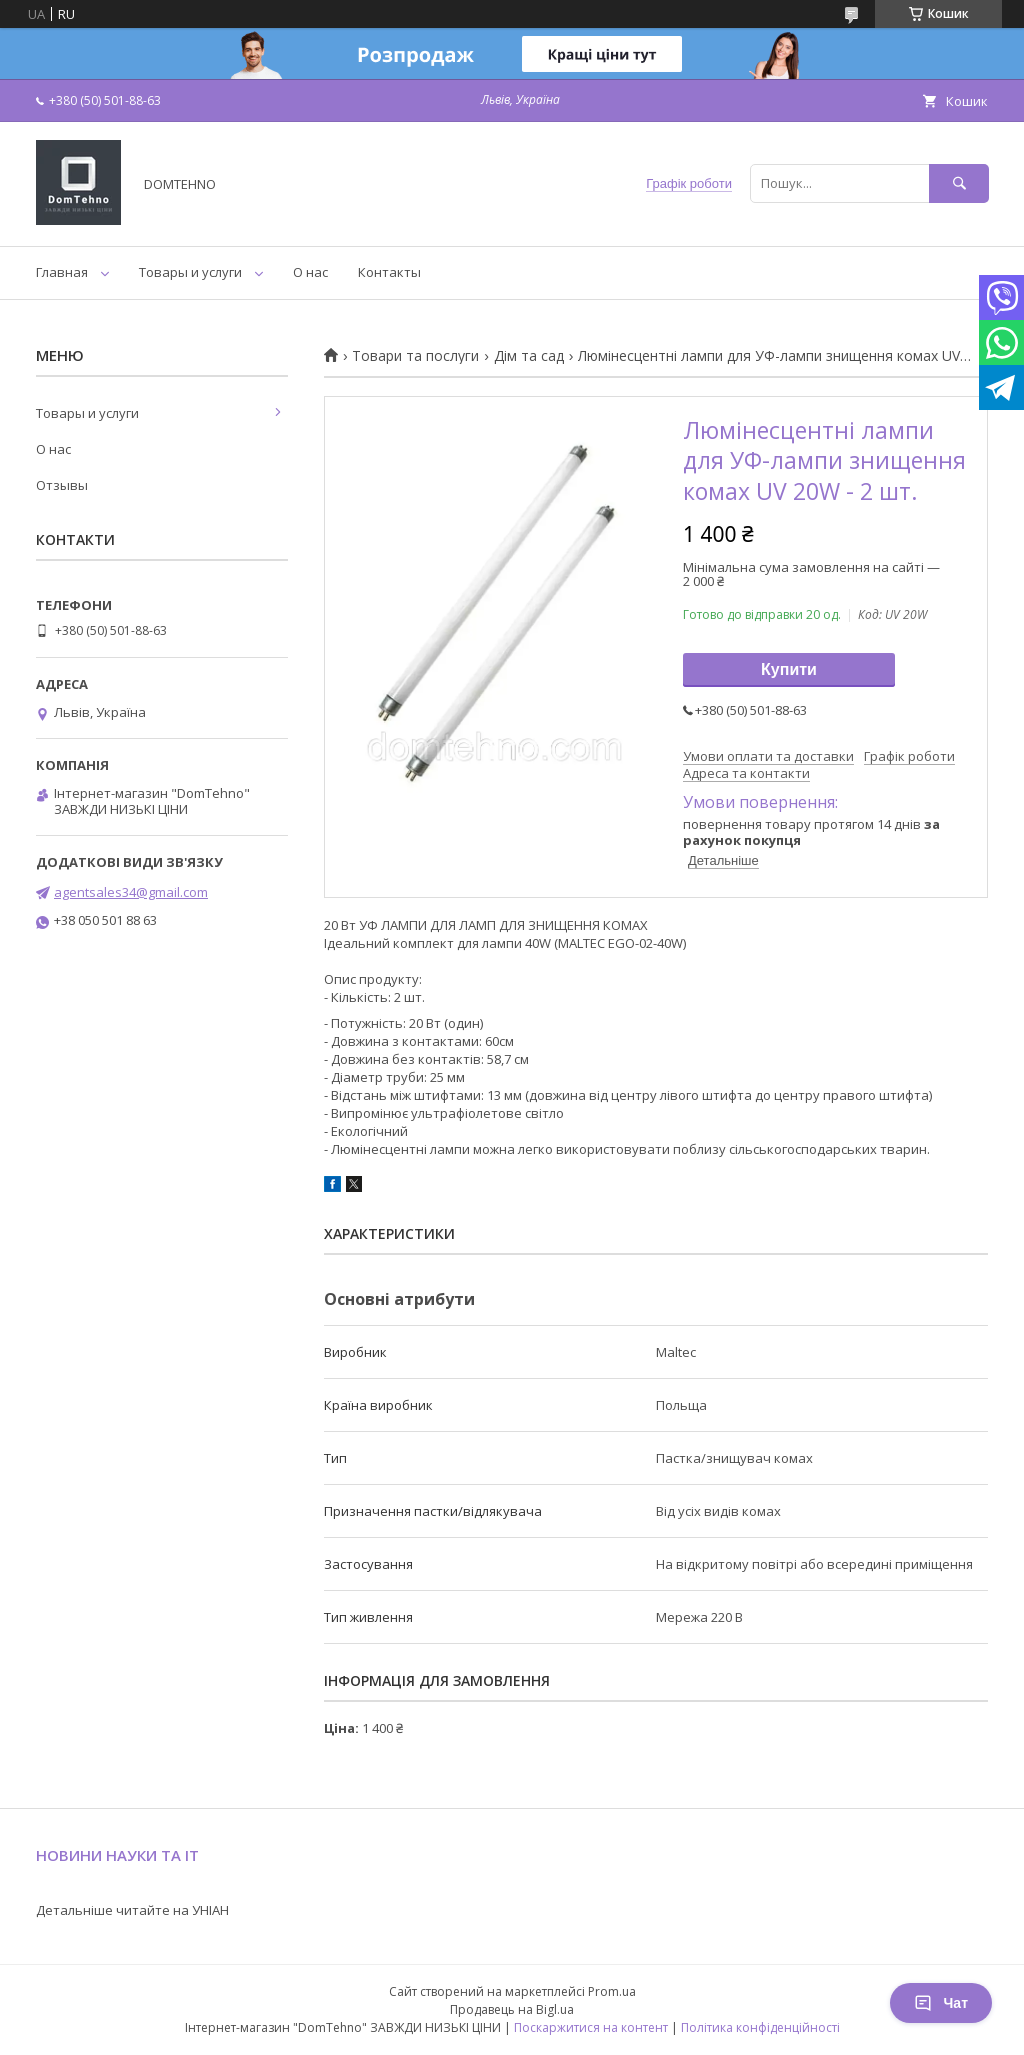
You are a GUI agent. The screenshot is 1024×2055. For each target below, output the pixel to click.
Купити (789, 669)
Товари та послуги (415, 356)
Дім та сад (529, 356)
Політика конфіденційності (760, 2027)
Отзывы (62, 485)
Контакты (389, 272)
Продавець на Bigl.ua (512, 2009)
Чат (941, 2003)
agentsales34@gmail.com (131, 892)
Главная (62, 272)
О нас (310, 272)
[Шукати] (959, 183)
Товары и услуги (190, 272)
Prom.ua (612, 1991)
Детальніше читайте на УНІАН (132, 1910)
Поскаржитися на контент (591, 2027)
